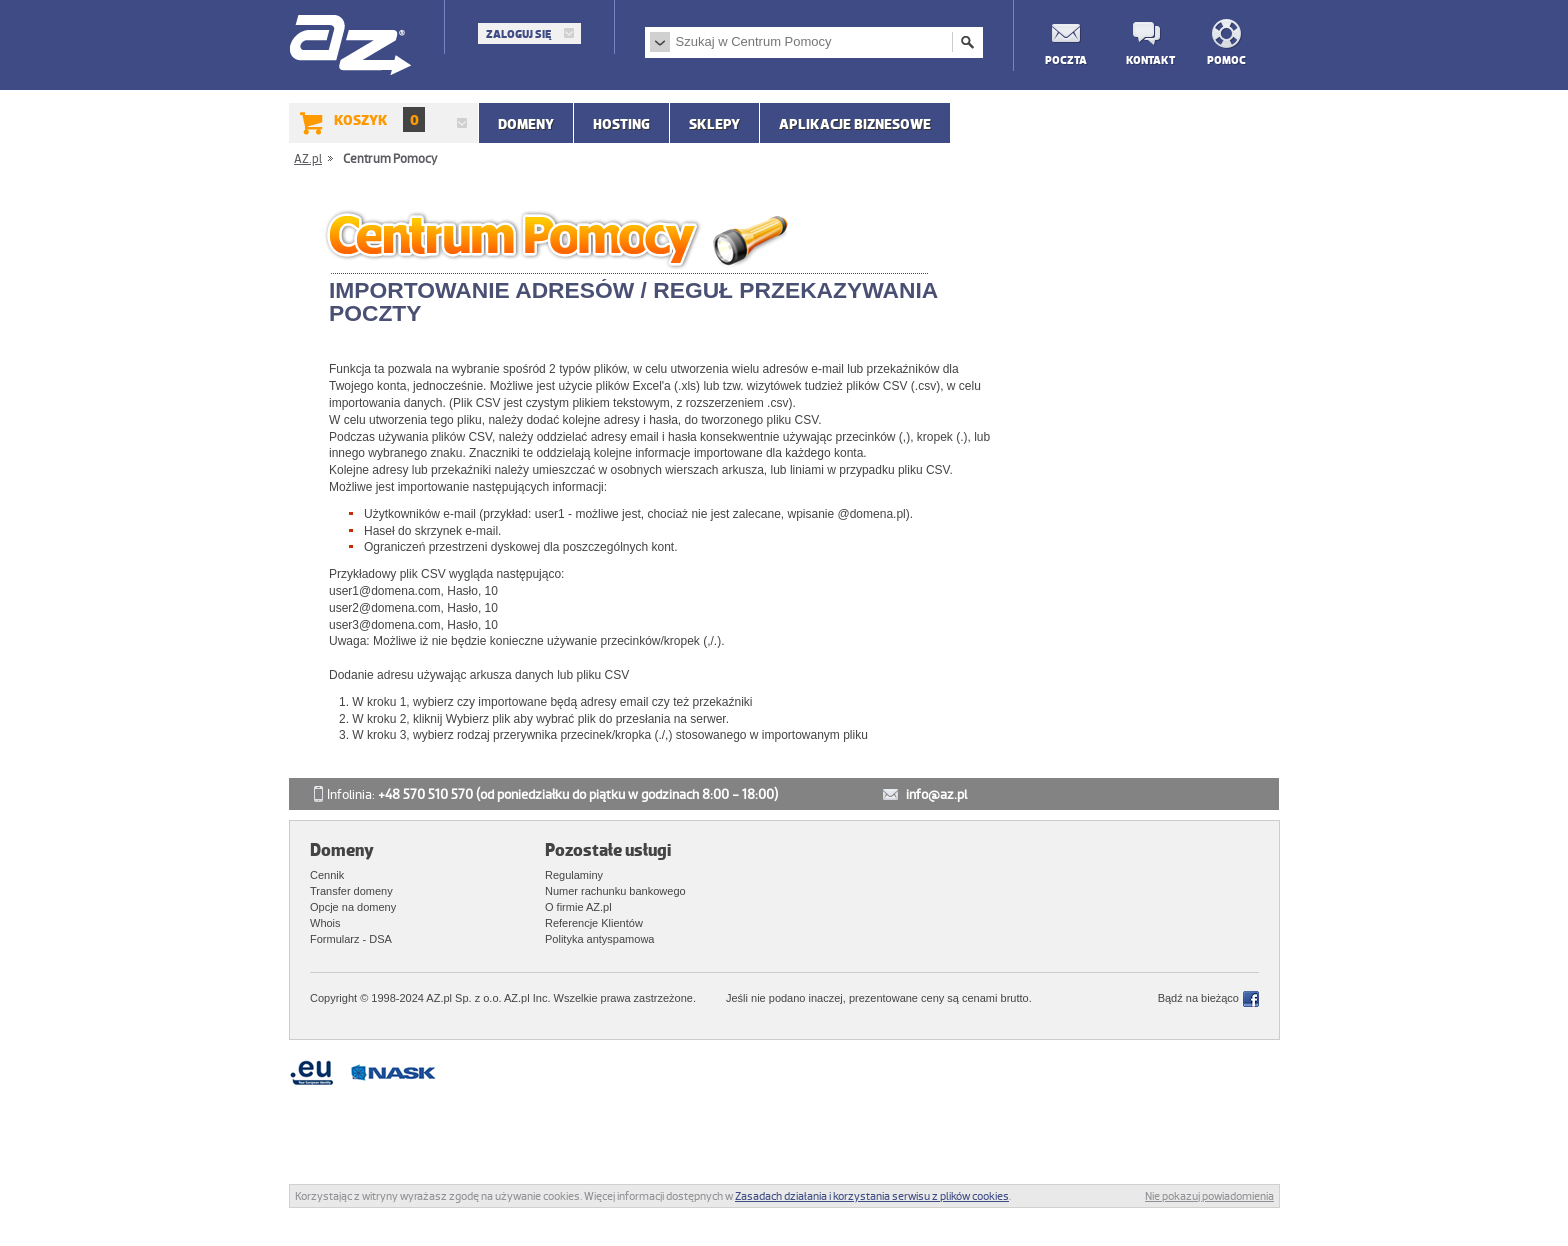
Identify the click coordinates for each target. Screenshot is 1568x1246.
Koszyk (379, 119)
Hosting (621, 124)
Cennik (327, 875)
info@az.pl (936, 794)
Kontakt (1146, 59)
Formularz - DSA (351, 939)
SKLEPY (714, 124)
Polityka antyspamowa (599, 939)
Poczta (1065, 59)
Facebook (1251, 999)
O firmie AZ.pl (578, 907)
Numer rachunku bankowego (615, 891)
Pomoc (1226, 59)
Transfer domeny (351, 891)
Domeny (526, 124)
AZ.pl (351, 46)
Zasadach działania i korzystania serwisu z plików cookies (872, 1196)
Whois (325, 923)
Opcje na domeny (353, 907)
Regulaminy (574, 875)
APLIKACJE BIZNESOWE (855, 124)
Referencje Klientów (594, 923)
